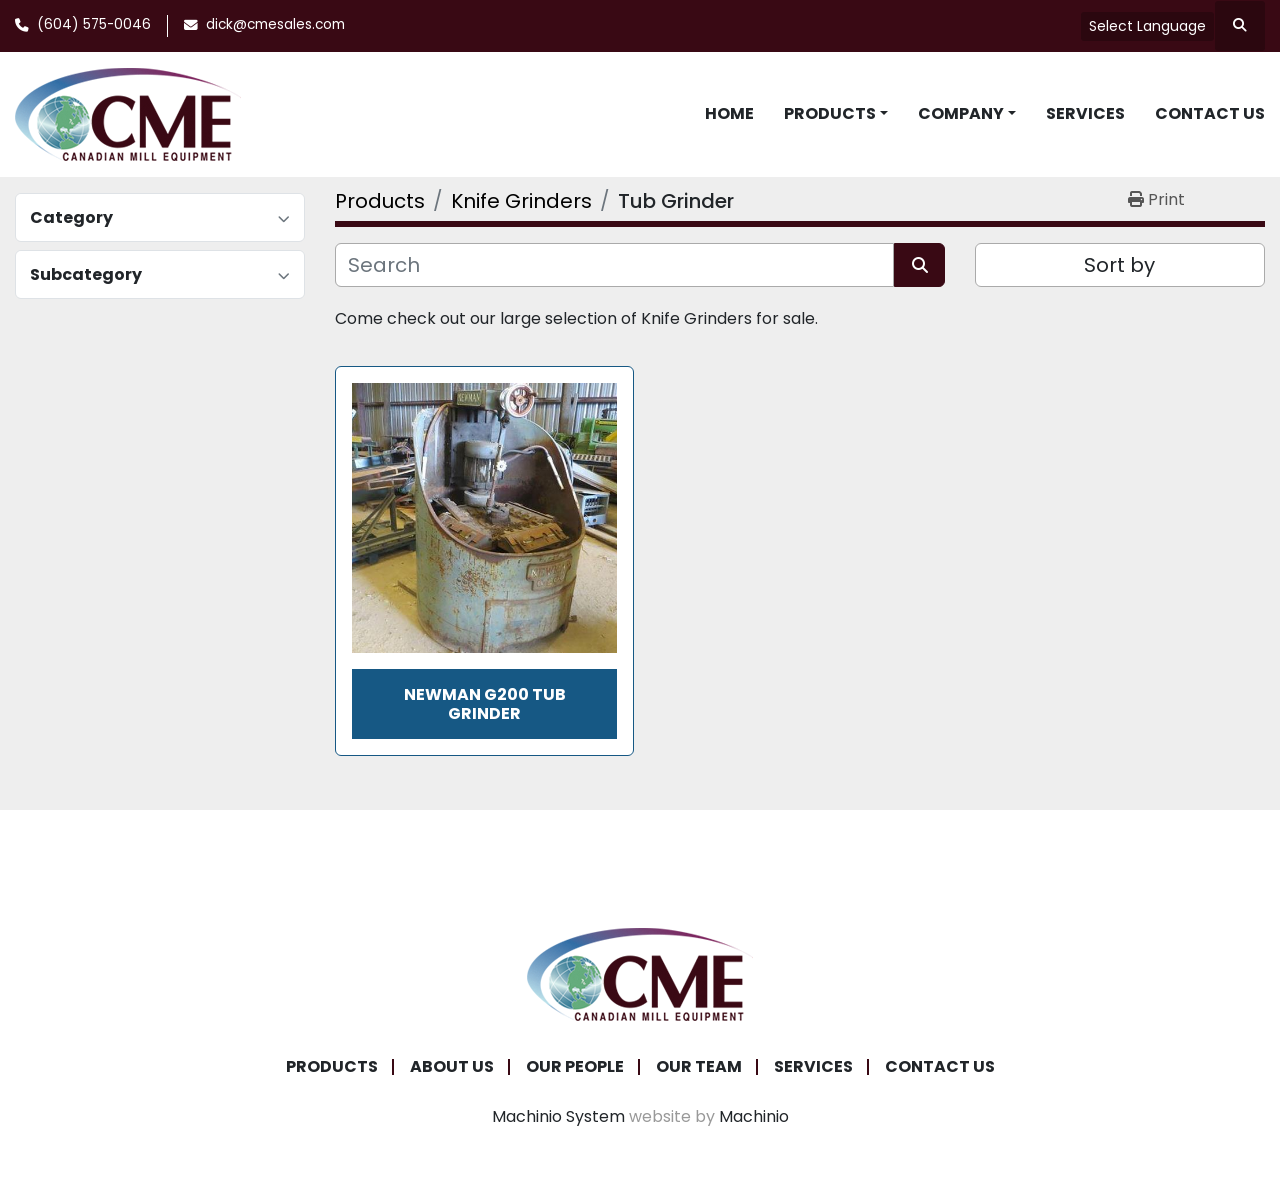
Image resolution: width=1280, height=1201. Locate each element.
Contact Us (1210, 113)
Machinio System (558, 1116)
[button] (836, 114)
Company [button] (961, 113)
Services (1085, 113)
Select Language (1147, 26)
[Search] (614, 265)
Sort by (1119, 265)
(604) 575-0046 (94, 24)
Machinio (754, 1116)
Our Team (699, 1066)
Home (729, 113)
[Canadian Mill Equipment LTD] (640, 973)
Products (830, 113)
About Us (452, 1066)
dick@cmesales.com (275, 24)
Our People (575, 1066)
